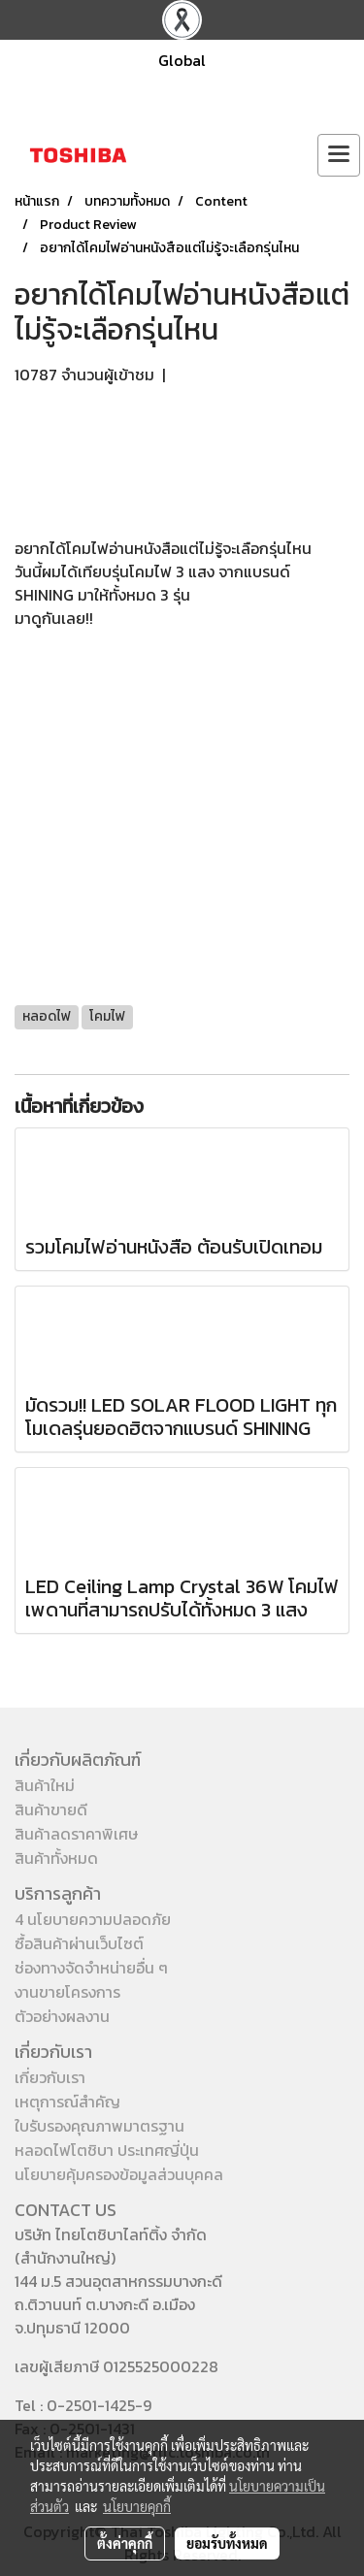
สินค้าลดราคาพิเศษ (76, 1833)
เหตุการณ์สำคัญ (67, 2101)
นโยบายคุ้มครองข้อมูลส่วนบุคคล (119, 2174)
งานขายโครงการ (67, 1992)
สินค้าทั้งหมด (56, 1858)
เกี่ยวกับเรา (50, 2077)
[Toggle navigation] (338, 155)
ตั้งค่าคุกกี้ (124, 2543)
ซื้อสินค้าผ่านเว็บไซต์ (79, 1943)
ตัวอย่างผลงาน (62, 2016)
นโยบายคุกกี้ (137, 2506)
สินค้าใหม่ (45, 1785)
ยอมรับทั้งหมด (227, 2543)
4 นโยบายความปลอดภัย (93, 1919)
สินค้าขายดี (51, 1809)
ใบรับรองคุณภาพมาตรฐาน (99, 2125)
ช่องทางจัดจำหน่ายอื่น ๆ (91, 1967)
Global (182, 60)
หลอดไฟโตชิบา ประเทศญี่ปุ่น (107, 2150)
